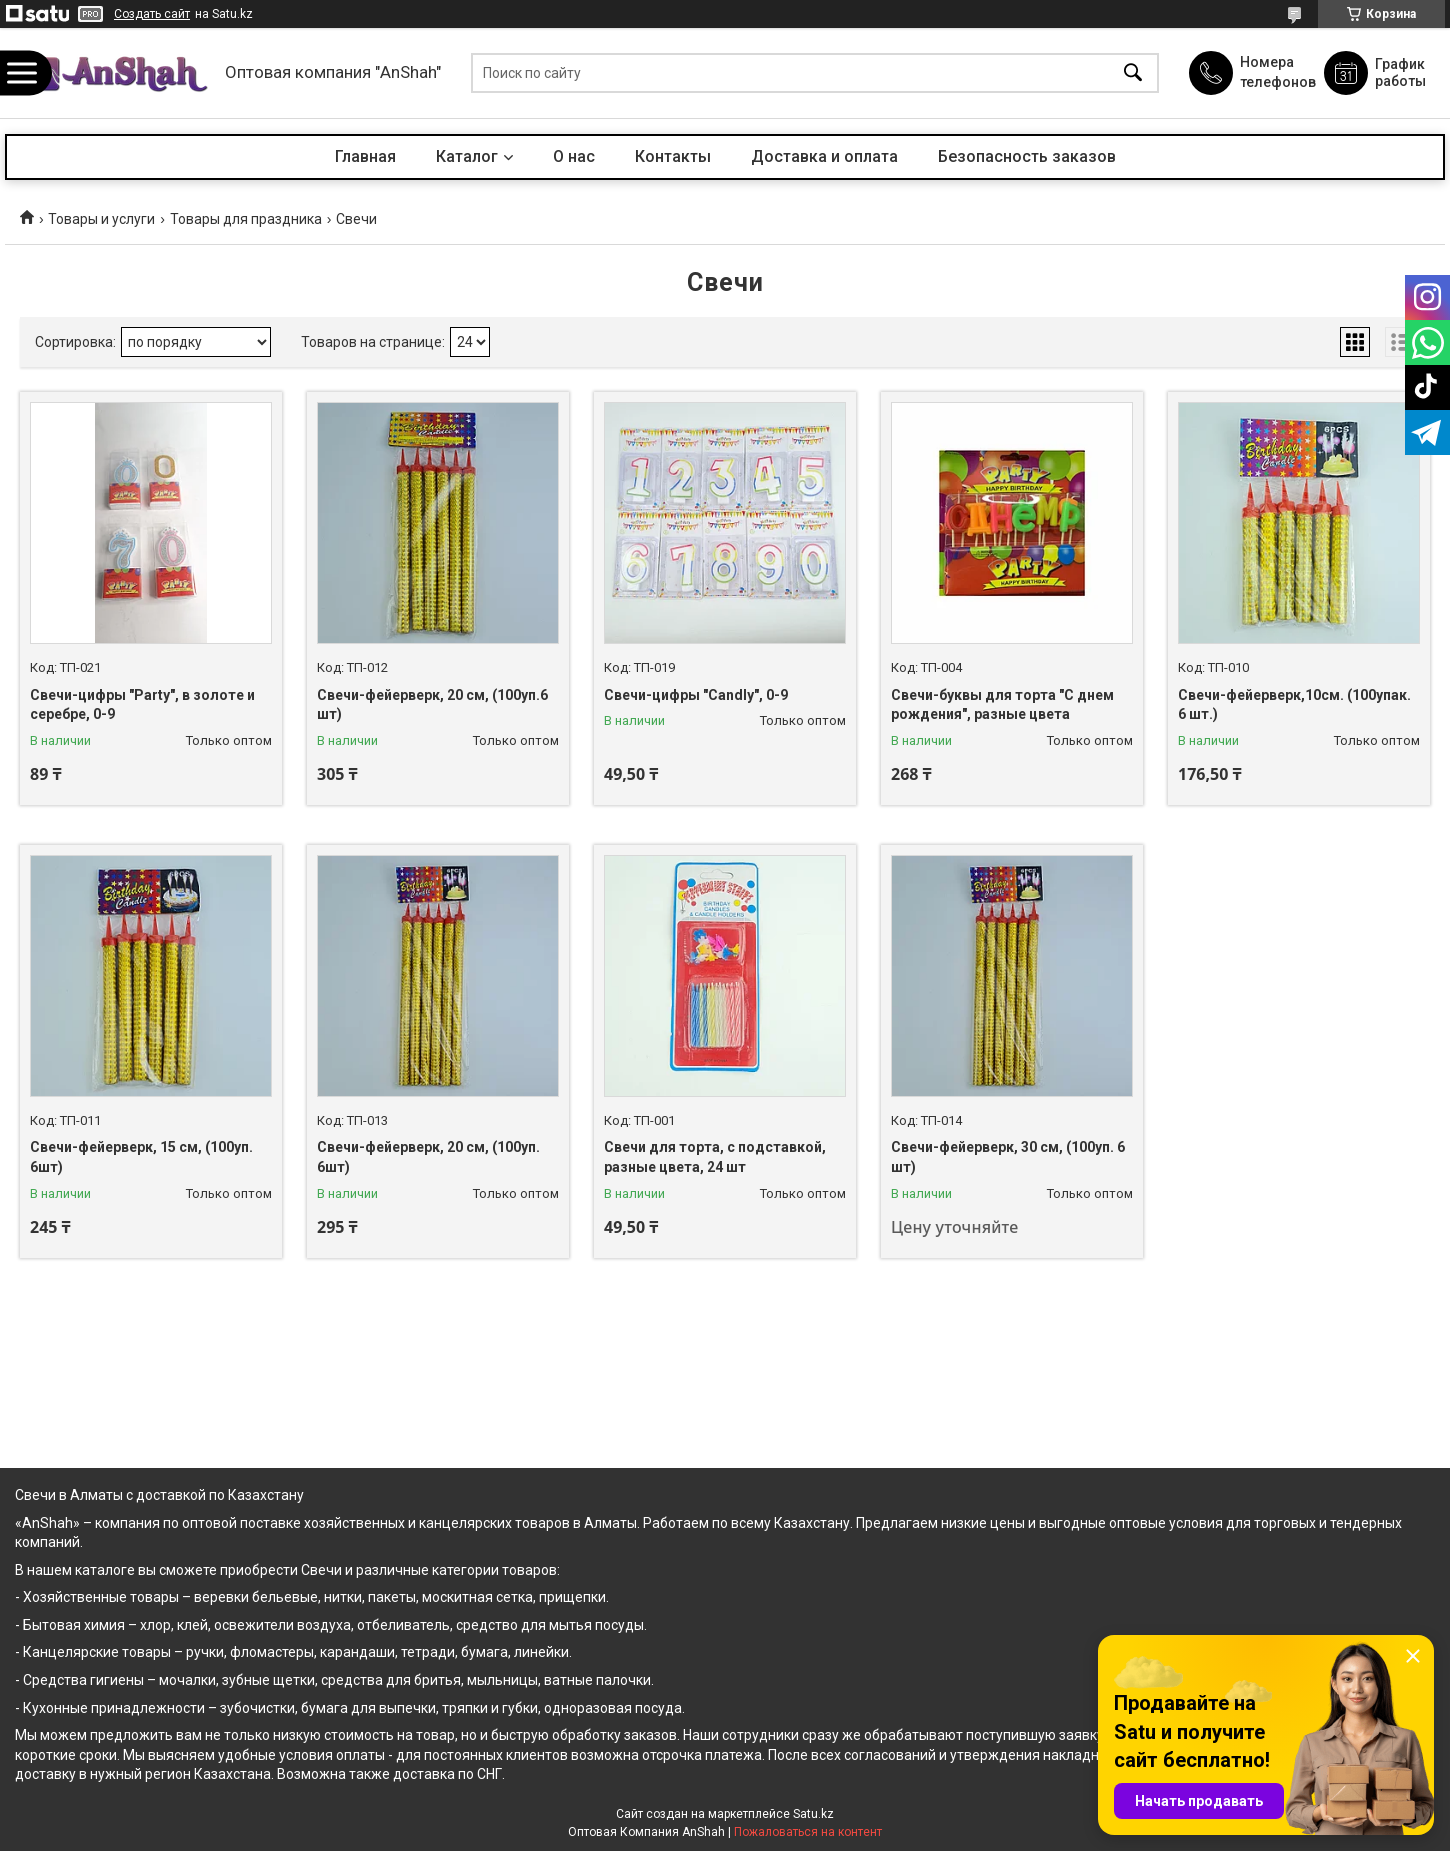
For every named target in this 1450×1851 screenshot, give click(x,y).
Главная (365, 156)
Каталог (467, 156)
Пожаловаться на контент (808, 1832)
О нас (574, 156)
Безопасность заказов (1027, 156)
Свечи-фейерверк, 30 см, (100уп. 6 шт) (1008, 1157)
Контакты (673, 156)
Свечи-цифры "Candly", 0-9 (696, 695)
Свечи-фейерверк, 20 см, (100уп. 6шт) (428, 1157)
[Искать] (1133, 73)
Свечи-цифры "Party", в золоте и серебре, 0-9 (142, 705)
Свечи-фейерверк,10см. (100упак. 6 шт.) (1294, 705)
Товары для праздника (246, 219)
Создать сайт (152, 14)
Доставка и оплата (824, 156)
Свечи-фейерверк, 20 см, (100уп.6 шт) (432, 705)
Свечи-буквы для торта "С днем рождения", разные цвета (1002, 705)
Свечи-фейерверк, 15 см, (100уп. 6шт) (141, 1157)
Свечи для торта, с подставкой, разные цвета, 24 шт (715, 1157)
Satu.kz (813, 1814)
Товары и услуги (101, 219)
